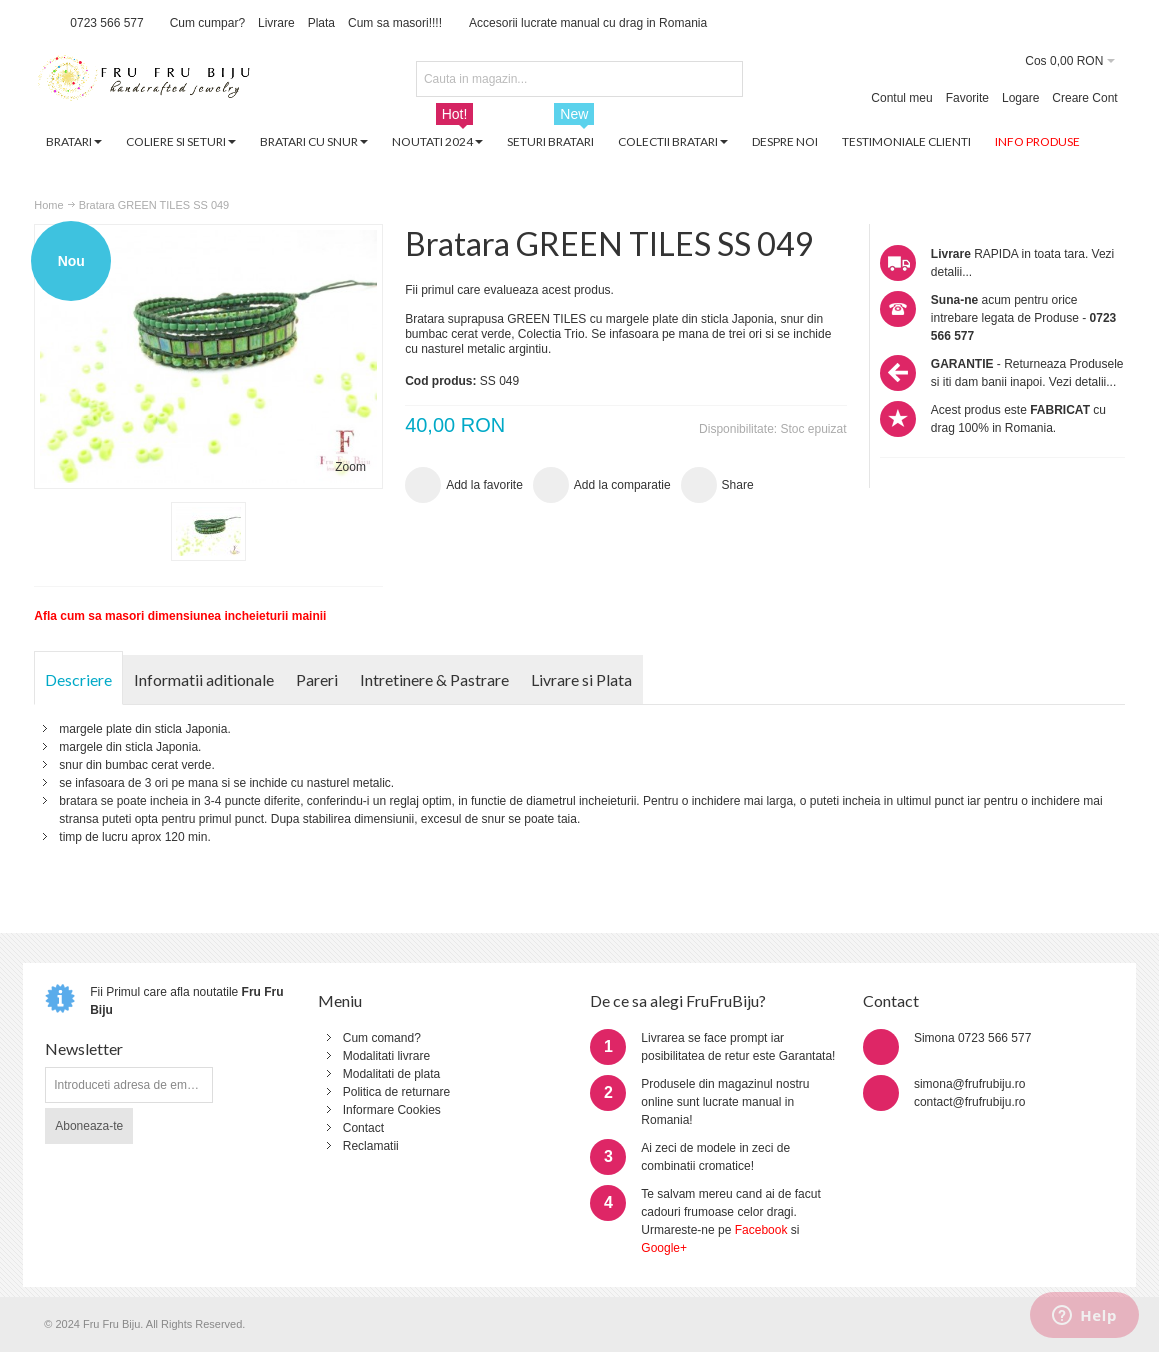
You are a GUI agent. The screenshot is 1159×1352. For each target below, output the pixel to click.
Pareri (317, 679)
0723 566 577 (106, 23)
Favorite (967, 98)
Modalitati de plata (391, 1074)
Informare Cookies (392, 1110)
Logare (1020, 98)
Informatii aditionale (204, 679)
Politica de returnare (396, 1092)
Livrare (276, 23)
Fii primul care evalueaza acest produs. (509, 290)
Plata (321, 23)
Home (48, 205)
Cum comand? (382, 1038)
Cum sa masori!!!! (395, 23)
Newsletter (84, 1048)
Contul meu (901, 98)
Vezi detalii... (1082, 382)
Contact (363, 1128)
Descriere (78, 679)
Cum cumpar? (207, 23)
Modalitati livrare (386, 1056)
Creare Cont (1084, 98)
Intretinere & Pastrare (434, 679)
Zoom (350, 467)
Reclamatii (371, 1146)
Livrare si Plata (581, 679)
